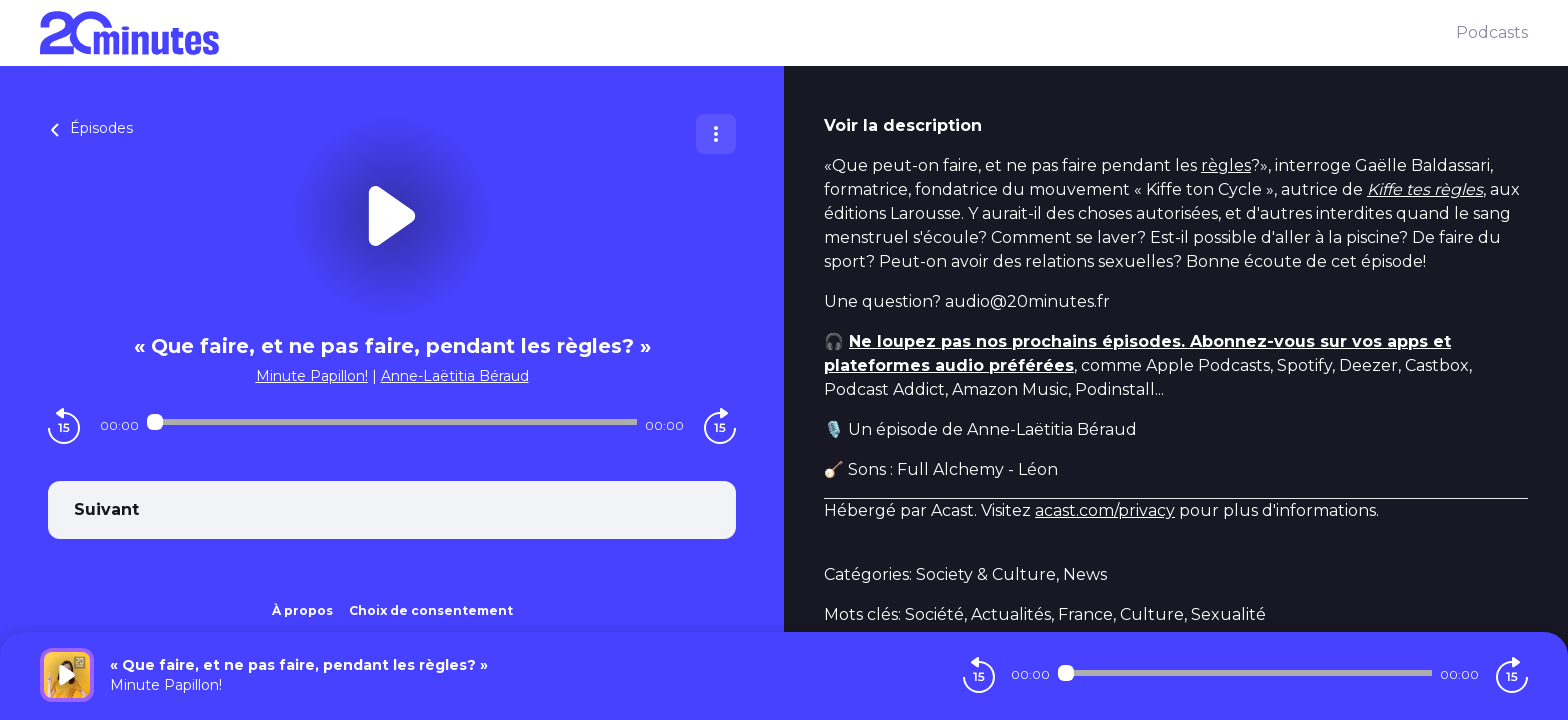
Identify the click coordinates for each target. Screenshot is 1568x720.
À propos (302, 610)
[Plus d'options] (716, 134)
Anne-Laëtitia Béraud (455, 376)
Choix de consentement (431, 610)
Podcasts (1492, 32)
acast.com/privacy (1105, 510)
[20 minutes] (748, 33)
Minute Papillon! (312, 376)
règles (1226, 165)
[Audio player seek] (392, 422)
